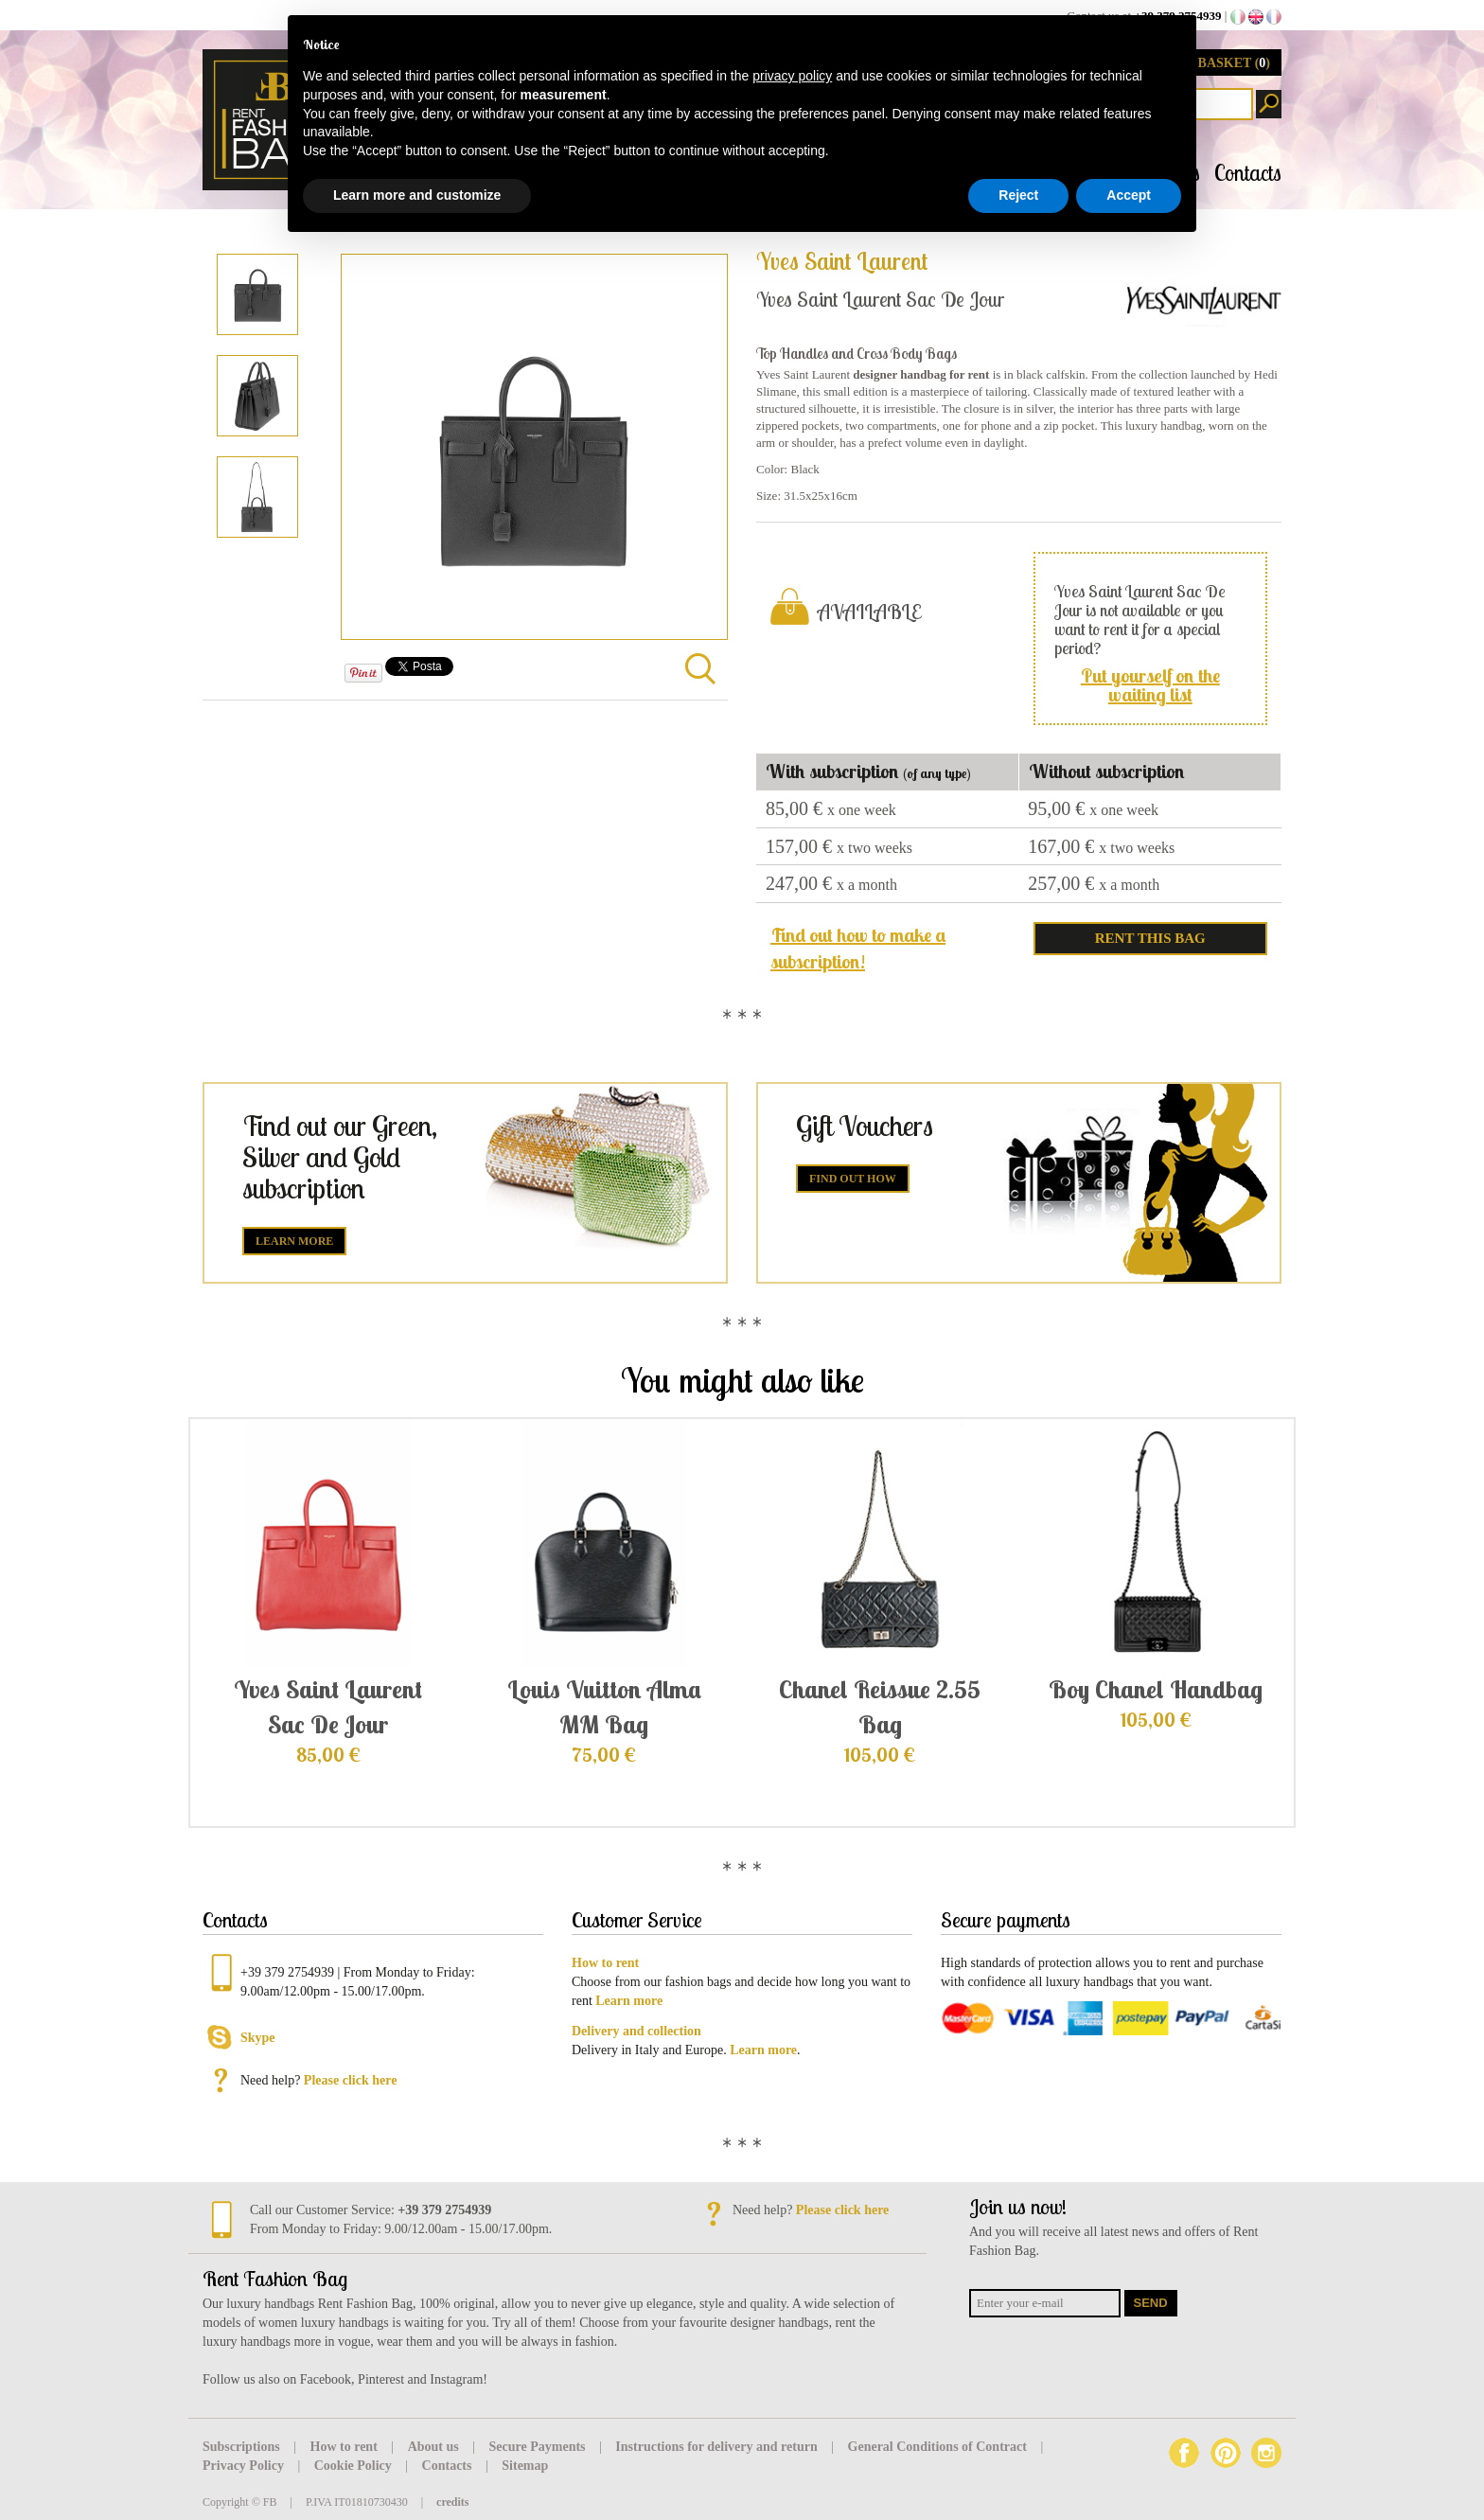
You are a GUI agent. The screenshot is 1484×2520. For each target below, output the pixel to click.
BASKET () (1234, 63)
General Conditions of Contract (939, 2447)
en (1255, 17)
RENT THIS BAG (1150, 938)
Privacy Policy (245, 2465)
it (1238, 17)
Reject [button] (1018, 195)
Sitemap (525, 2465)
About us (435, 2447)
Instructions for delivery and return (718, 2447)
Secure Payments (539, 2447)
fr (1273, 17)
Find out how (852, 1178)
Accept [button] (1128, 195)
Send (1151, 2303)
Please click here (351, 2080)
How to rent (345, 2447)
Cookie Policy (355, 2465)
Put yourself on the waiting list (1150, 685)
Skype (257, 2038)
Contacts (1247, 172)
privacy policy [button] (792, 75)
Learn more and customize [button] (417, 195)
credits (452, 2502)
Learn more (294, 1241)
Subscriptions (243, 2447)
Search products (1268, 104)
